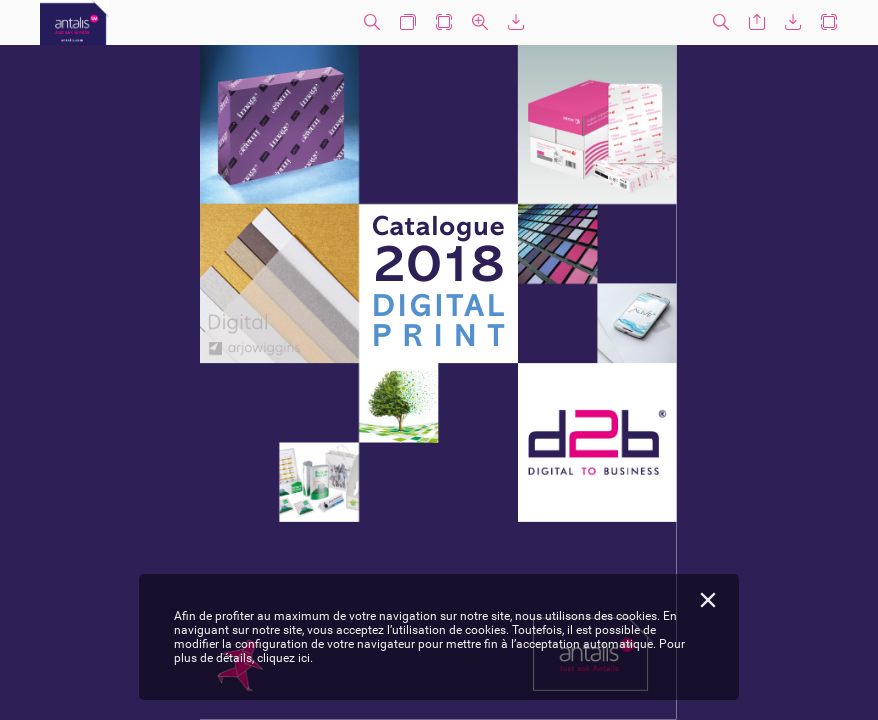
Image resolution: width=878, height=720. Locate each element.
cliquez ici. (285, 658)
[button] (371, 22)
